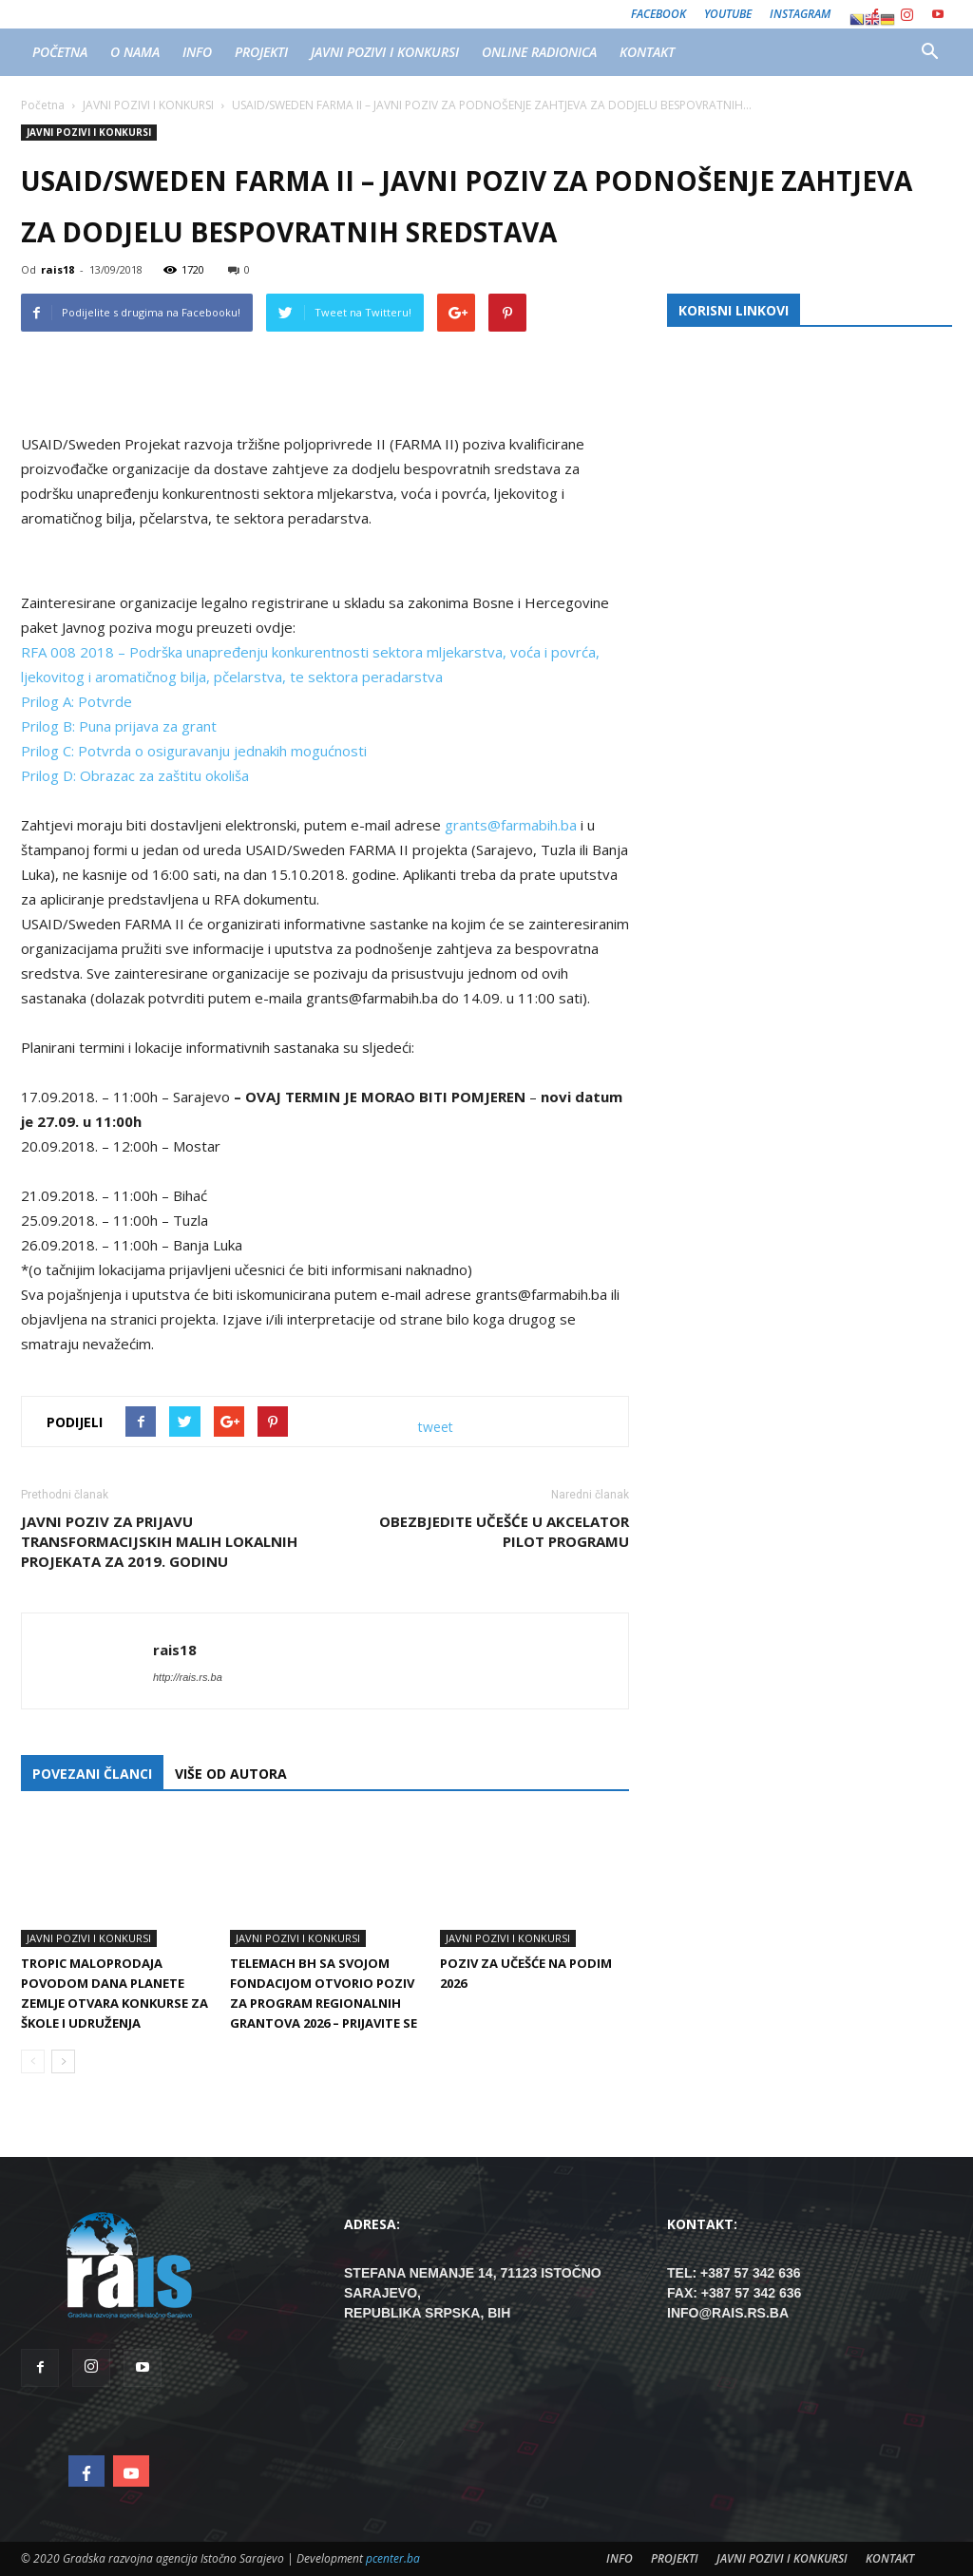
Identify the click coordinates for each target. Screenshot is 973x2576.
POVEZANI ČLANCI (92, 1774)
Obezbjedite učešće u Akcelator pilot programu (504, 1531)
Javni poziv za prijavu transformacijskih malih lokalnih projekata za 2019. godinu (159, 1541)
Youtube (728, 14)
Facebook (658, 14)
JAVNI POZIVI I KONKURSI (385, 52)
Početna (43, 105)
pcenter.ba (393, 2558)
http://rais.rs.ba (187, 1677)
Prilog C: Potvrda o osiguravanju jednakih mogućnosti (194, 750)
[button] (929, 52)
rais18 (57, 269)
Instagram (800, 14)
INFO (197, 52)
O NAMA (135, 52)
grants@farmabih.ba (513, 824)
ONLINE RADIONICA (539, 52)
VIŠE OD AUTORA (231, 1774)
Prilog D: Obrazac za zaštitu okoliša (135, 775)
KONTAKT (647, 52)
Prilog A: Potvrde (76, 701)
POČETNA (59, 52)
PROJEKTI (261, 52)
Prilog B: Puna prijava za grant (119, 725)
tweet (435, 1427)
